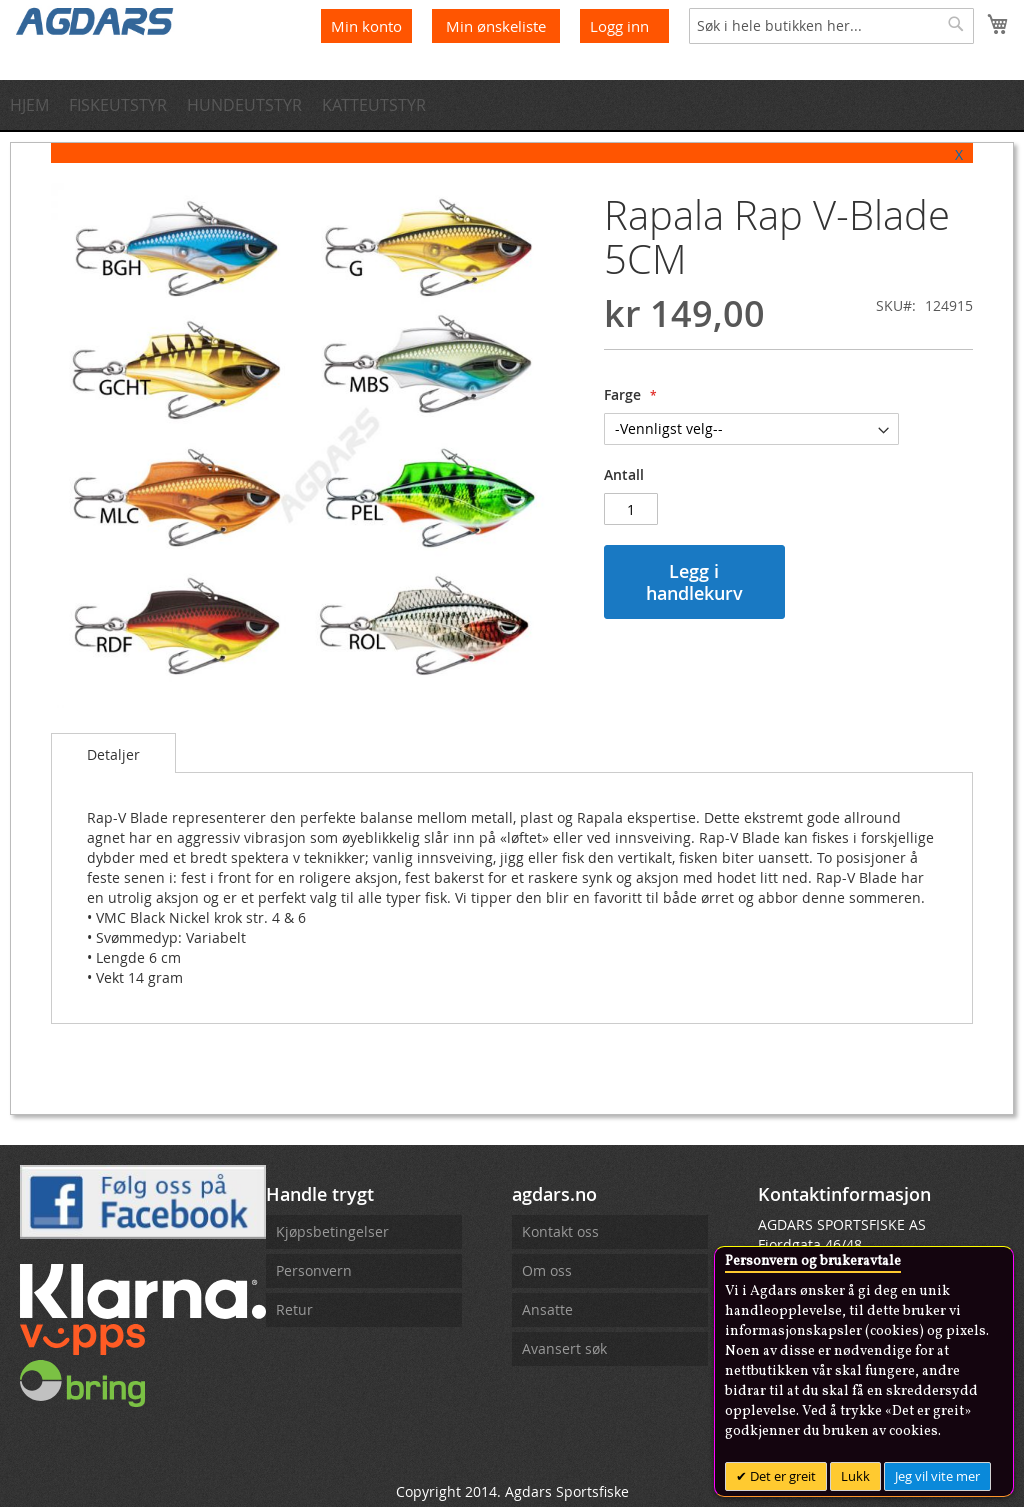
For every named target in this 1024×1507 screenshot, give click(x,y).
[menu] (512, 105)
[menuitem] (35, 105)
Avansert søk (564, 1348)
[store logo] (95, 20)
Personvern (314, 1270)
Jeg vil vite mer (937, 1476)
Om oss (547, 1270)
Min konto (366, 26)
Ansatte (547, 1309)
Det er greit (781, 1476)
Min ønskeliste (498, 26)
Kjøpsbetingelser (332, 1231)
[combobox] (831, 26)
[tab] (113, 753)
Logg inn (619, 26)
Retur (294, 1309)
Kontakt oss (560, 1231)
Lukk (855, 1476)
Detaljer (113, 754)
